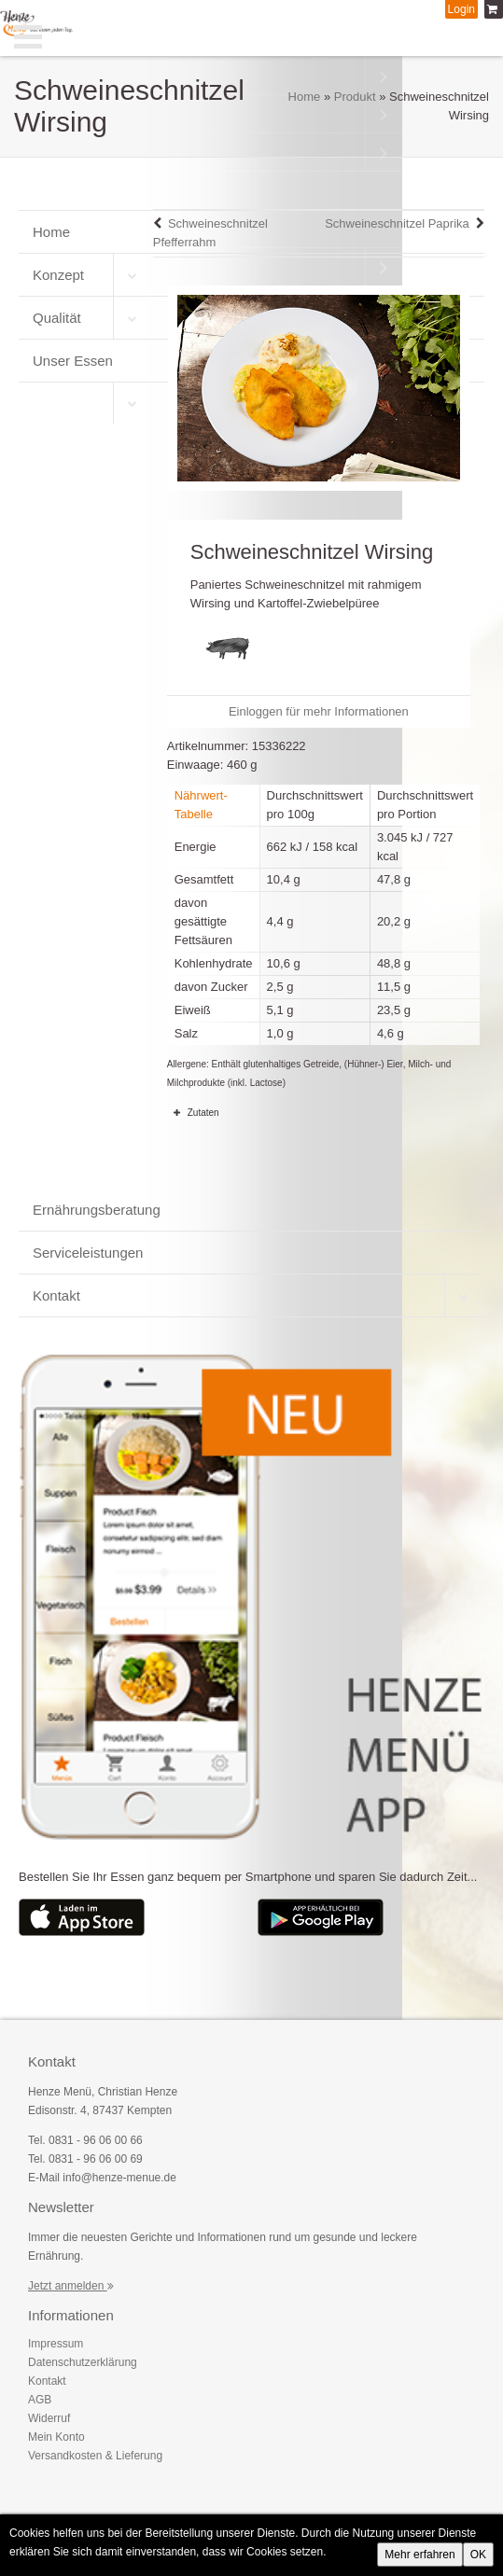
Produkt (355, 97)
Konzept (58, 275)
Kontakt (56, 1295)
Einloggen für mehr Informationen (319, 711)
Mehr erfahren (419, 2554)
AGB (39, 2399)
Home (304, 97)
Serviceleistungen (88, 1252)
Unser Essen (73, 361)
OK (478, 2554)
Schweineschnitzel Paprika (397, 223)
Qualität (57, 318)
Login (461, 9)
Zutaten (193, 1112)
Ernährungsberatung (97, 1210)
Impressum (55, 2343)
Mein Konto (56, 2437)
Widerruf (49, 2418)
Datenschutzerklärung (82, 2362)
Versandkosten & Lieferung (95, 2455)
